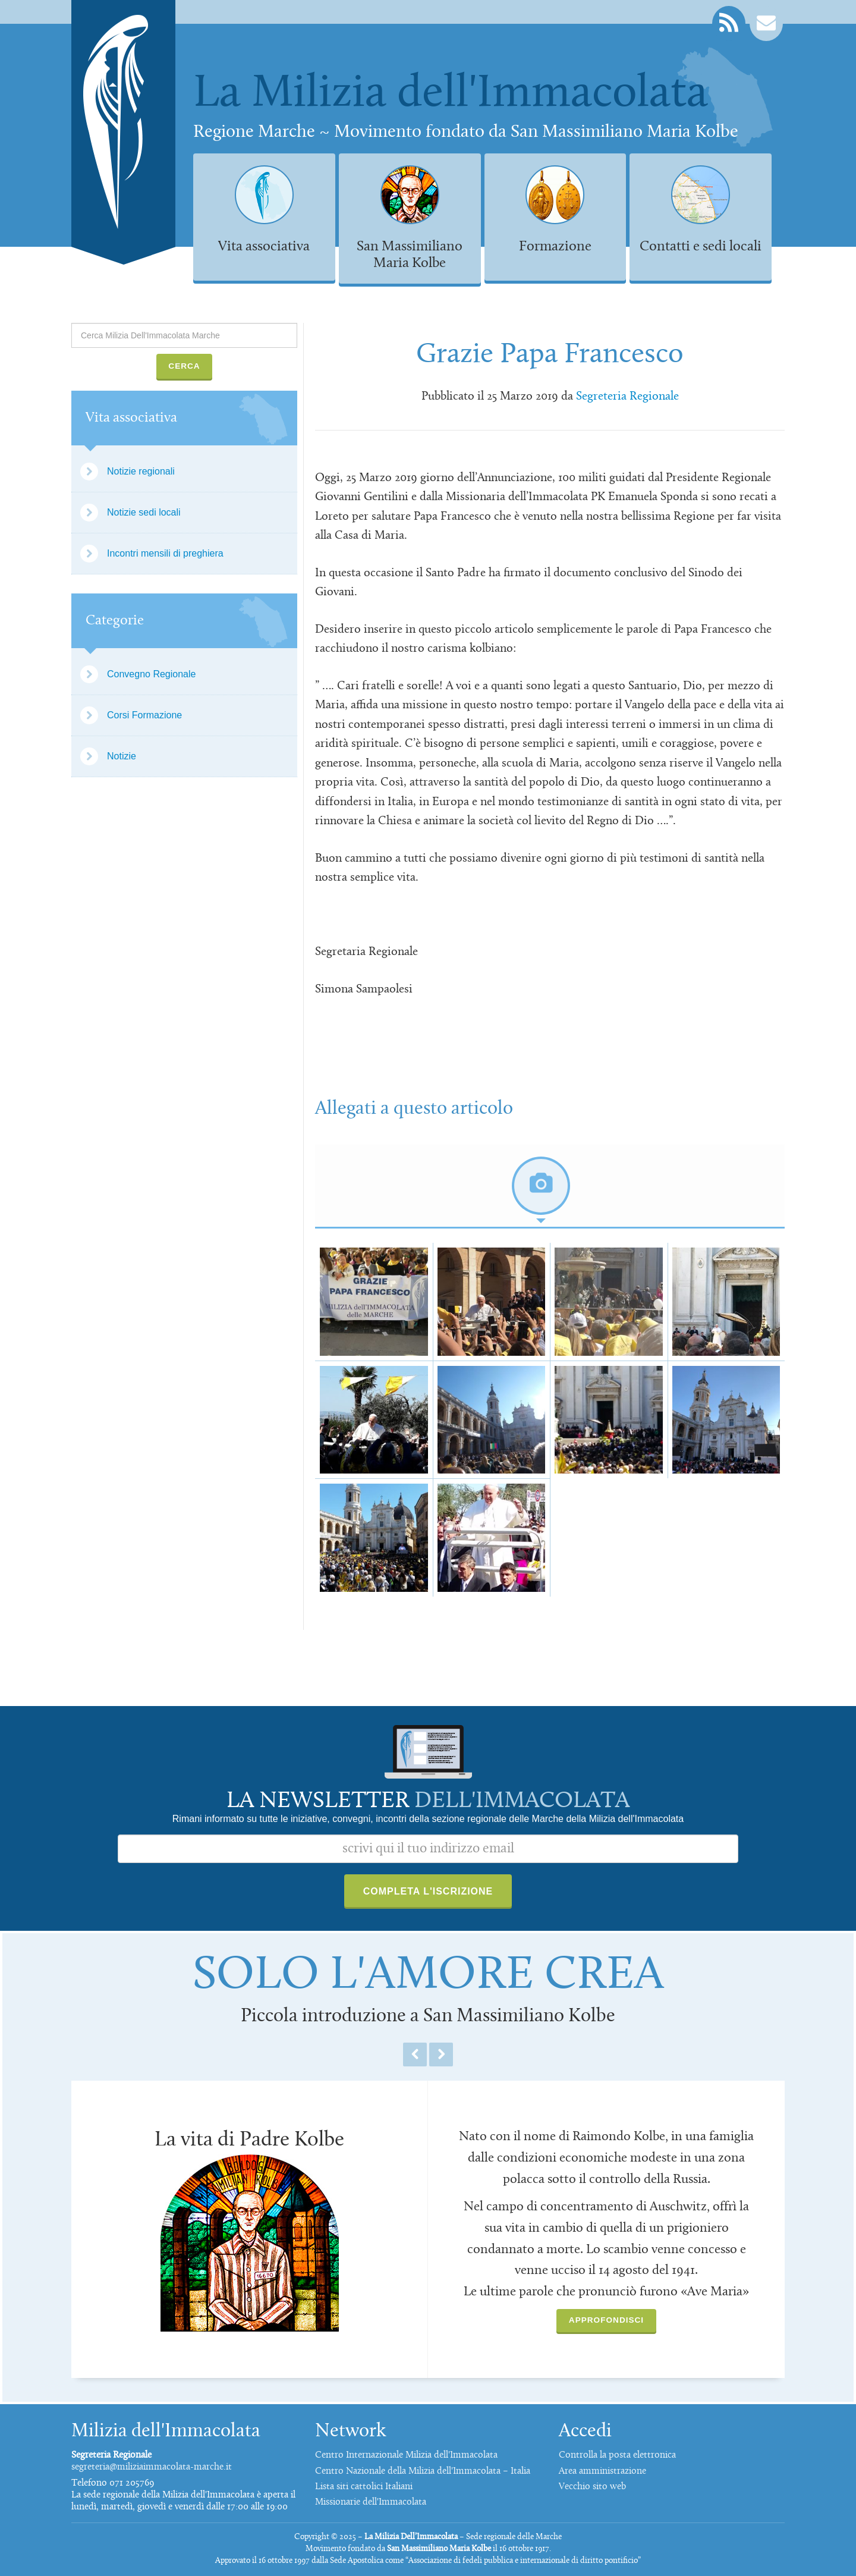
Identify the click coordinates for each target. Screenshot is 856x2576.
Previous (415, 2054)
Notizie (121, 756)
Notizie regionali (141, 471)
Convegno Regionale (151, 674)
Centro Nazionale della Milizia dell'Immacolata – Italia (422, 2471)
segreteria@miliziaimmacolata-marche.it (151, 2467)
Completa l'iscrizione (428, 1891)
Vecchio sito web (592, 2487)
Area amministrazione (602, 2471)
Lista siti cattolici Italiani (364, 2487)
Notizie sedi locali (144, 512)
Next (441, 2054)
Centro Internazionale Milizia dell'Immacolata (406, 2455)
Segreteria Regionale (627, 397)
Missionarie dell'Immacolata (370, 2502)
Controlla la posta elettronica (617, 2455)
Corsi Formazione (144, 715)
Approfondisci (606, 2320)
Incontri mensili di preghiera (165, 553)
